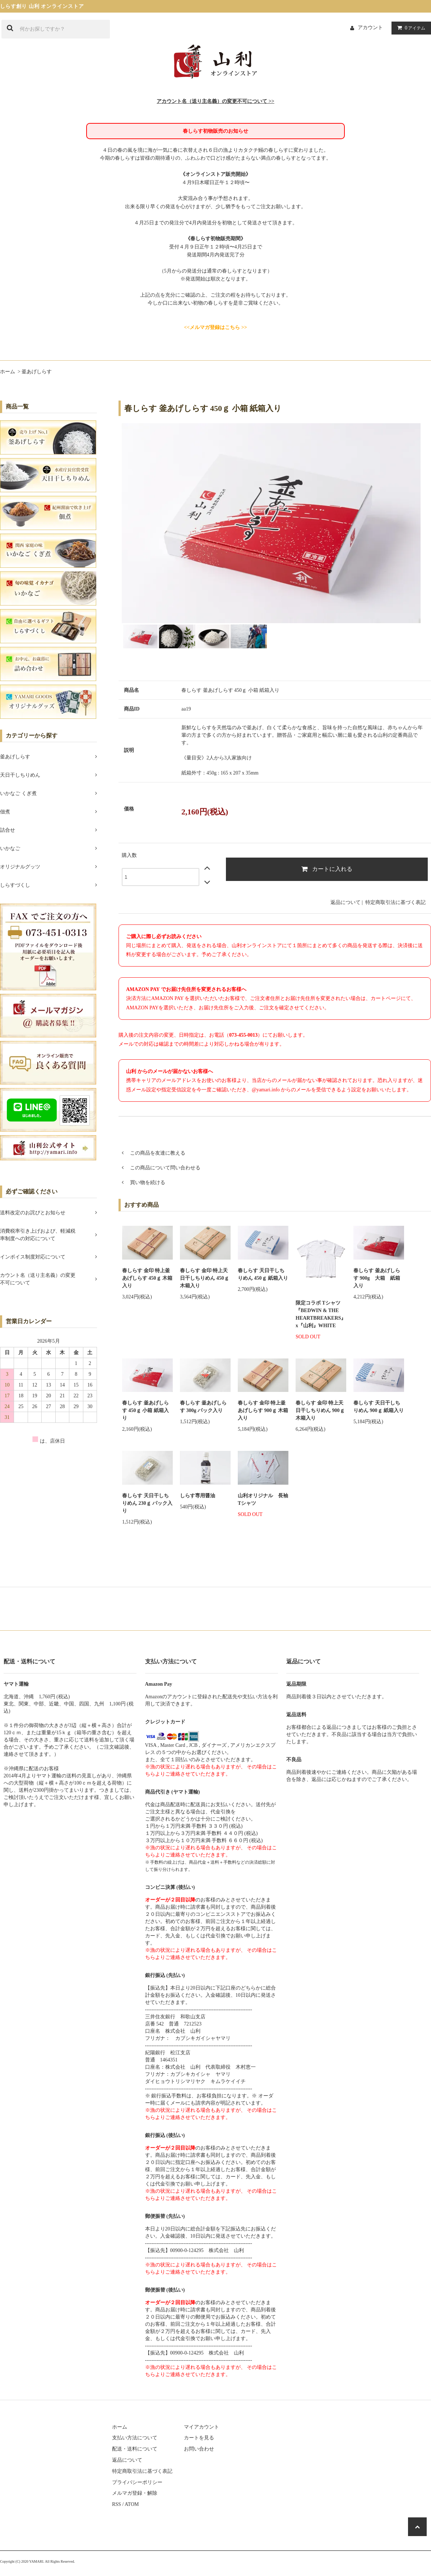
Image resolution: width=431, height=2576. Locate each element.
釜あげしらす (37, 371)
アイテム (409, 28)
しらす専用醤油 (197, 1495)
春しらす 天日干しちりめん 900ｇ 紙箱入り (378, 1406)
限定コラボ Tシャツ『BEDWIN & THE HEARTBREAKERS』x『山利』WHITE (321, 1314)
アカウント (370, 27)
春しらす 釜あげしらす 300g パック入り (203, 1406)
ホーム (7, 371)
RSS (116, 2504)
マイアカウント (201, 2427)
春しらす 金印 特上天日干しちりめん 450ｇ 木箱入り (204, 1278)
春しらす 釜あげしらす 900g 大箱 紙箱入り (376, 1278)
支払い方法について (134, 2437)
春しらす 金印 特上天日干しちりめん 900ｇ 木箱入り (320, 1410)
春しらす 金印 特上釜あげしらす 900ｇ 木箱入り (263, 1410)
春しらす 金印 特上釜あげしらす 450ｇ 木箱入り (147, 1278)
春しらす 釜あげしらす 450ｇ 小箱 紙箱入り (145, 1410)
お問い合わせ (199, 2449)
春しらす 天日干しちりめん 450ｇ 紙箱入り (263, 1274)
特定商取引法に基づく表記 (395, 902)
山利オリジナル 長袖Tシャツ (263, 1499)
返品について (345, 902)
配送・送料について (134, 2449)
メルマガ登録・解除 (134, 2493)
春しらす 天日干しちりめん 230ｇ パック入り (147, 1503)
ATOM (132, 2504)
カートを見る (199, 2437)
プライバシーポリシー (137, 2482)
